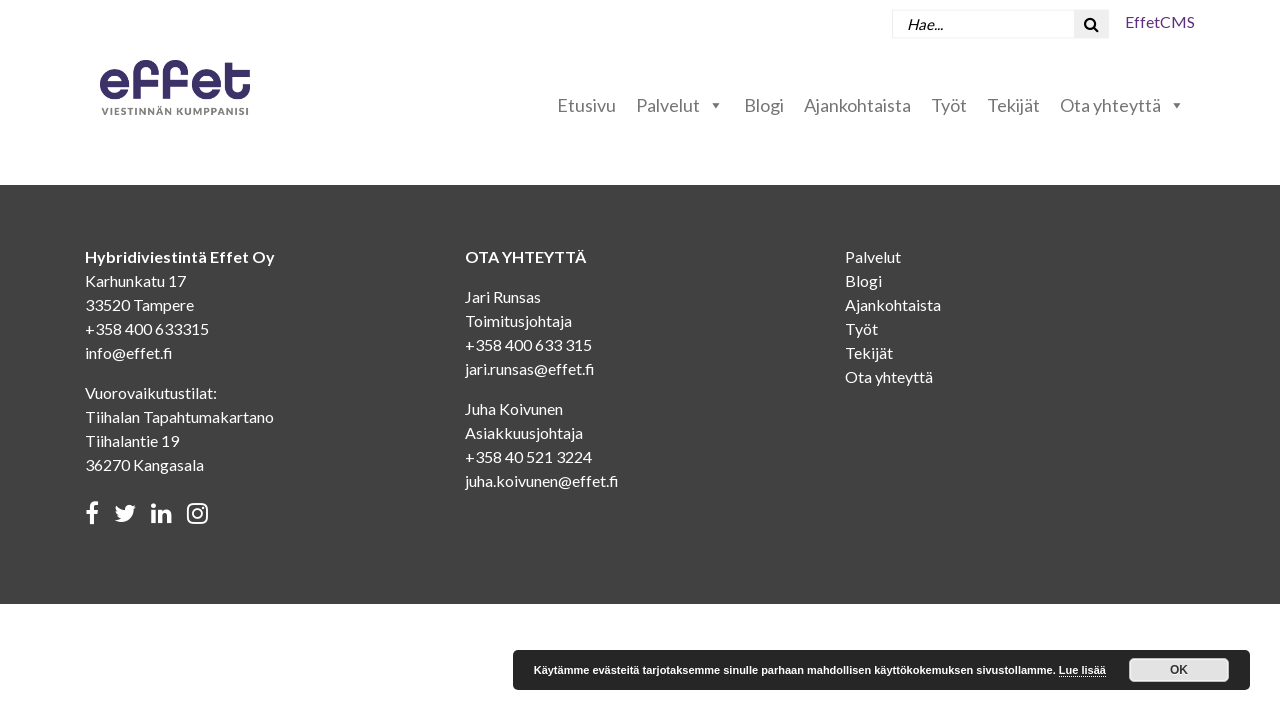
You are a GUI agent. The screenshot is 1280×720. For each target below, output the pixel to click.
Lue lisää (1082, 670)
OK (1179, 670)
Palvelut (680, 105)
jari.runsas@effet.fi (530, 368)
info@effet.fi (129, 352)
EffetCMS (1160, 21)
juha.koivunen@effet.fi (542, 480)
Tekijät (1013, 105)
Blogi (764, 105)
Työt (949, 105)
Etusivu (586, 105)
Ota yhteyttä (1122, 105)
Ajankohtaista (857, 105)
